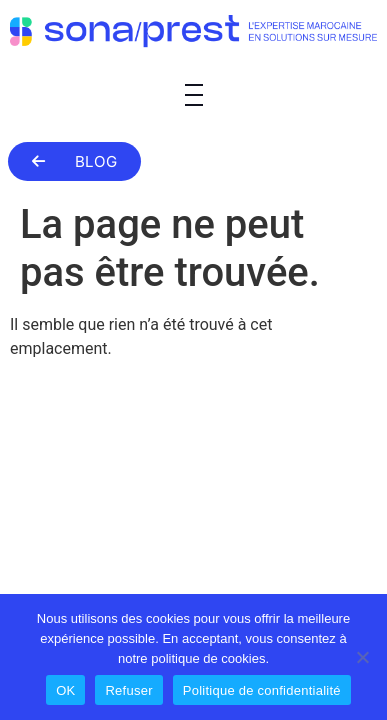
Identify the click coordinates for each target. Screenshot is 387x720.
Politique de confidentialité (262, 690)
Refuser (128, 690)
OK (65, 690)
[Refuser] (362, 657)
